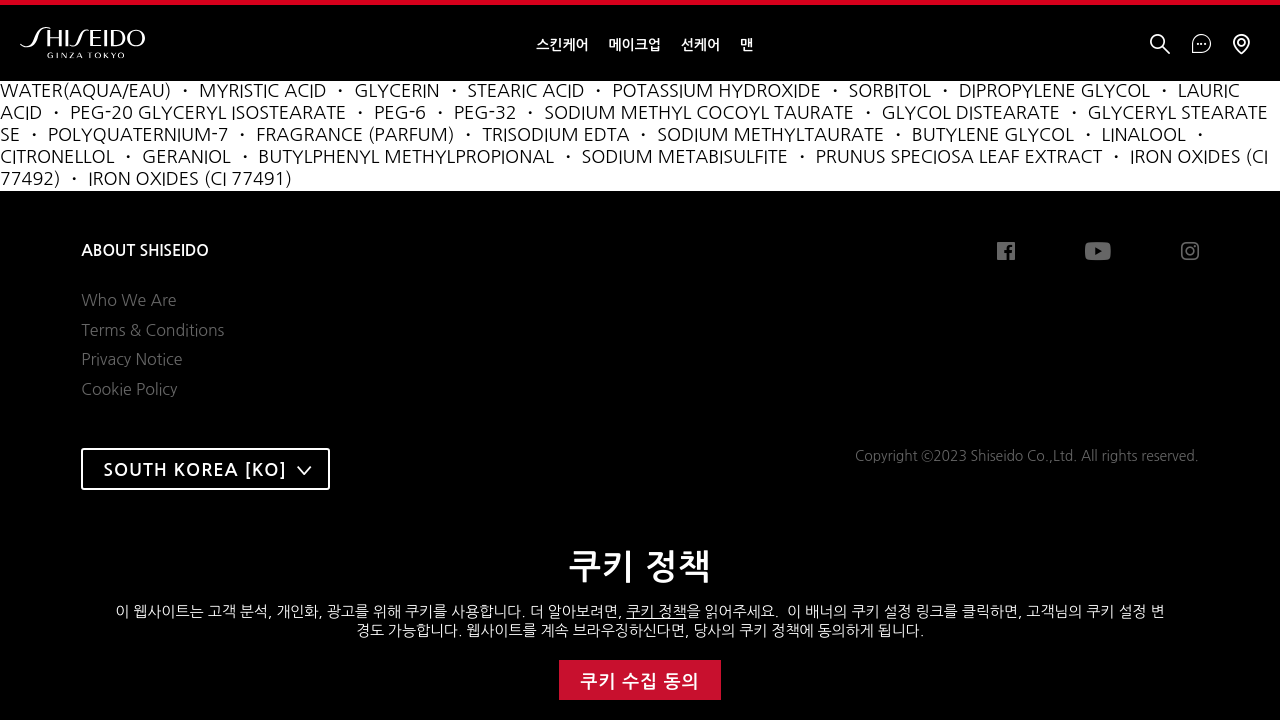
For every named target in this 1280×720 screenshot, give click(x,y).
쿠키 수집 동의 (640, 682)
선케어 (700, 45)
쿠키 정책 (656, 611)
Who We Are (128, 300)
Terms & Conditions (152, 330)
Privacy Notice (131, 359)
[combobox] (205, 469)
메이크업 (635, 45)
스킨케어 (562, 45)
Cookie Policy (129, 389)
